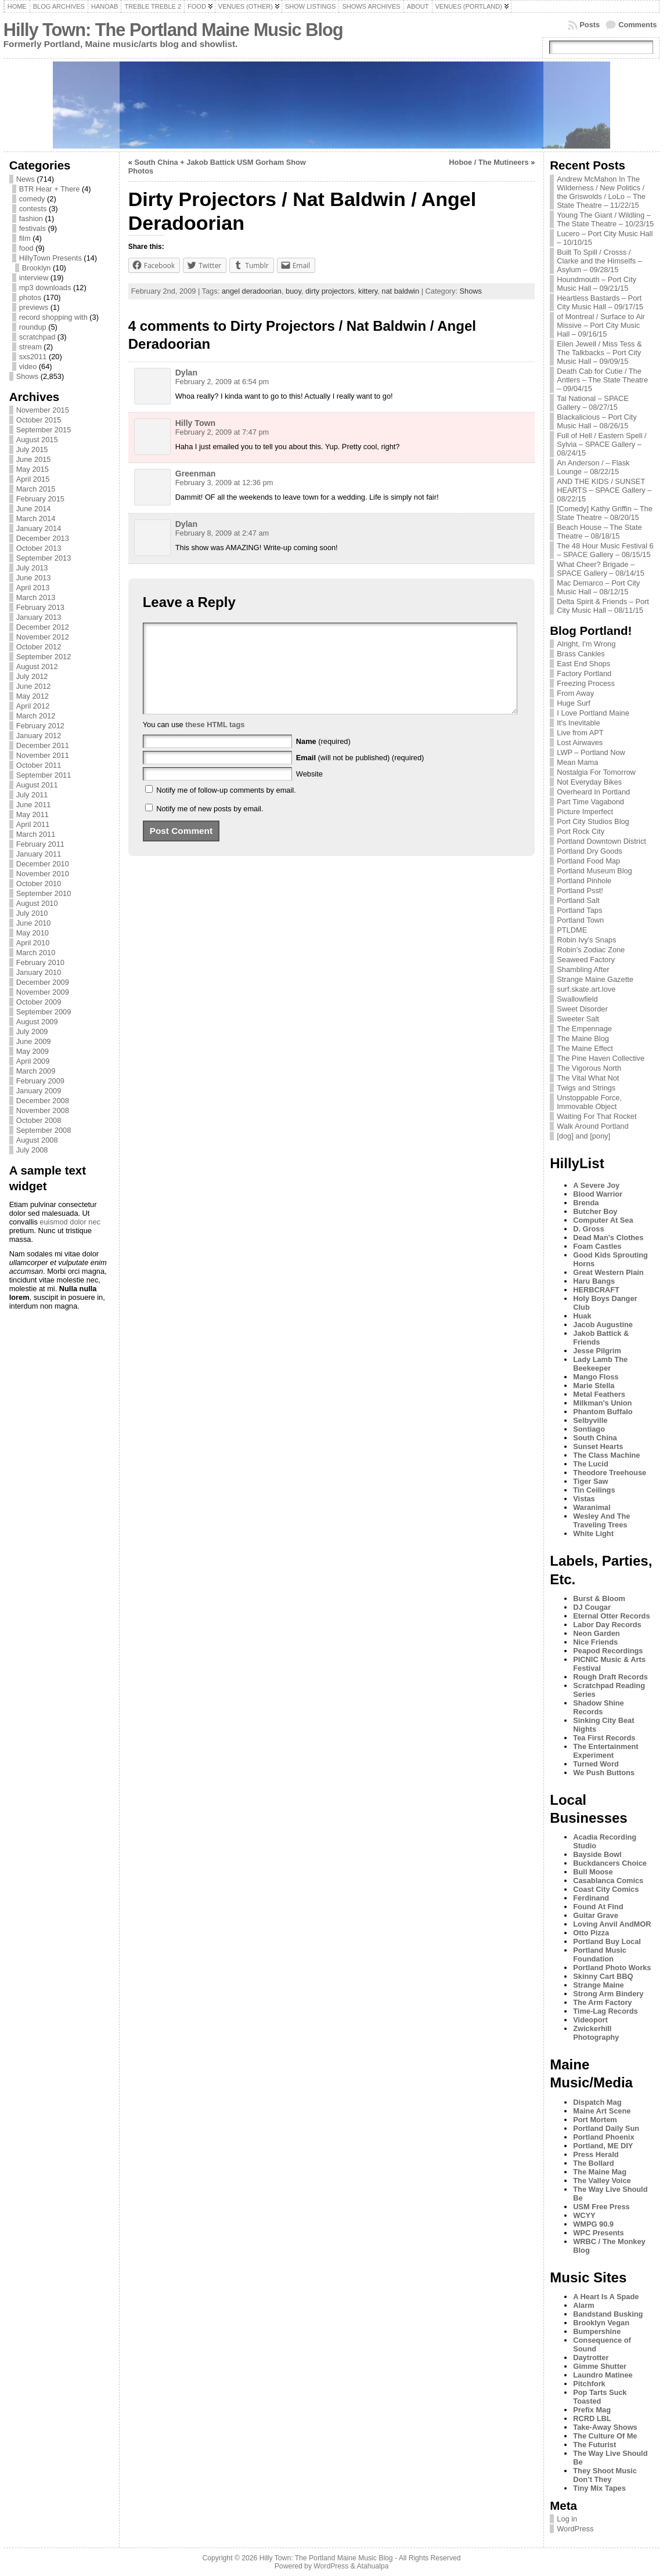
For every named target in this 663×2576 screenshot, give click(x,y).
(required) (323, 758)
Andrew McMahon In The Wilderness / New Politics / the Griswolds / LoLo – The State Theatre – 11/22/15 (601, 192)
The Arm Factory (602, 2002)
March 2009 (36, 1071)
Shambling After (583, 969)
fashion (31, 218)
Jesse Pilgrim (597, 1350)
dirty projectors (329, 291)
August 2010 (37, 903)
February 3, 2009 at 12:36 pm (224, 482)
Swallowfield (577, 999)
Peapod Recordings (608, 1650)
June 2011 (33, 804)
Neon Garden (596, 1633)
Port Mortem (595, 2119)
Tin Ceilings (594, 1490)
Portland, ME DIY (603, 2145)
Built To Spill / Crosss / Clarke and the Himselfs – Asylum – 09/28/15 (599, 261)
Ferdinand (591, 1898)
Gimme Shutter (599, 2366)
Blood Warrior (597, 1194)
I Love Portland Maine (593, 713)
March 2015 (36, 489)
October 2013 (39, 548)
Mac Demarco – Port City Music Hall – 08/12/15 (598, 587)
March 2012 (36, 715)
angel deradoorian (252, 291)
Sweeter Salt (578, 1018)
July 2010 (32, 913)
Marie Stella (593, 1385)
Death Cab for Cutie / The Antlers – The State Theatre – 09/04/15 (602, 380)
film (25, 238)
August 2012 (37, 666)
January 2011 (39, 854)
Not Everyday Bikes (589, 782)
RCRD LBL (592, 2418)
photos (30, 297)
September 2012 (43, 656)
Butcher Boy (595, 1211)
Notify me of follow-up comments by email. (226, 807)
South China (595, 1437)
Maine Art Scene (601, 2111)
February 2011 (40, 844)
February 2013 (40, 607)
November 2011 (42, 755)
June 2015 (33, 459)
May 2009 (32, 1051)
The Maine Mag (599, 2171)
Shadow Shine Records (598, 1707)
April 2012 (33, 706)
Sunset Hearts (598, 1446)
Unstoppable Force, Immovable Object (589, 1102)
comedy (32, 198)
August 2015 (37, 439)
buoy (293, 291)
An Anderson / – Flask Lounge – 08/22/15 (593, 467)
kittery (367, 291)
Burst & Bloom (599, 1598)
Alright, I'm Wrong (586, 644)
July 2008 (32, 1150)
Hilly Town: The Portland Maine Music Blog (173, 30)
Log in (567, 2518)
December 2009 (42, 982)
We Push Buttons (604, 1772)
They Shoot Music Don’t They (605, 2475)
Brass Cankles (581, 653)
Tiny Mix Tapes (599, 2488)
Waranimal (591, 1507)
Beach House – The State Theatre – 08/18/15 (599, 531)
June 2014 (33, 508)
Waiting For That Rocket (596, 1116)
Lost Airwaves (580, 742)
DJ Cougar (592, 1607)
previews (34, 307)
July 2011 (32, 794)
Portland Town (580, 920)
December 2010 (42, 863)
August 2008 (37, 1140)
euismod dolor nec (69, 1221)
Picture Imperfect (585, 811)
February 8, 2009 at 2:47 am (222, 533)
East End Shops (583, 663)
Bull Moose (592, 1871)
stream (30, 346)
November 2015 (42, 410)
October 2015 (39, 420)
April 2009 (33, 1061)
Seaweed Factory (586, 959)
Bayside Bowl (597, 1854)
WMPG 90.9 (593, 2224)
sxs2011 (33, 356)
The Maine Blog (583, 1038)
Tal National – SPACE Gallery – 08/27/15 (593, 402)
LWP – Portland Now (591, 752)
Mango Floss (595, 1376)
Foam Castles (597, 1246)
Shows (27, 376)
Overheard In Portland (593, 791)
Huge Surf (573, 703)
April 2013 (33, 587)
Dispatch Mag (597, 2102)
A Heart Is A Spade (606, 2296)
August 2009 (37, 1021)
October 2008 (39, 1120)
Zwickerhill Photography (596, 2033)
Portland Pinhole (584, 880)
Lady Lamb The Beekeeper (600, 1363)
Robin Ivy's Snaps (586, 939)
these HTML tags (214, 742)
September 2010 (43, 893)
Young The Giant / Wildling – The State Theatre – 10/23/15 (605, 219)
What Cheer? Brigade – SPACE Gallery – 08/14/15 (600, 568)
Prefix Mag (592, 2409)
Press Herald (595, 2154)
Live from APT (580, 732)
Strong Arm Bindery (608, 1993)
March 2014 (36, 518)
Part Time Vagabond (590, 801)
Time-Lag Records (605, 2011)
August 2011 (37, 785)
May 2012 (32, 696)
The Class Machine (606, 1455)
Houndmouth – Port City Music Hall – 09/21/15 (596, 283)
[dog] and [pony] (583, 1136)
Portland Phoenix (603, 2137)
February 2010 (40, 962)
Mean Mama (577, 762)
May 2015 (32, 469)
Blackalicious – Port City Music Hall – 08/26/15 (596, 421)
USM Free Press (601, 2206)
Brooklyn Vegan (601, 2322)
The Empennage (584, 1028)
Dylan (186, 372)
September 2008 (43, 1130)
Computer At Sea (603, 1220)
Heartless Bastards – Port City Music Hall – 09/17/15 (600, 302)
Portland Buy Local (607, 1941)
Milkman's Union (602, 1403)
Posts (589, 24)
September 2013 (43, 558)
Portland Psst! (580, 890)
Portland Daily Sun (606, 2128)
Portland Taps (579, 910)
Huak (582, 1316)
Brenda (586, 1202)
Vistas (583, 1498)
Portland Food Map (588, 861)
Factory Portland (584, 673)
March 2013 (36, 597)
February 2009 (40, 1080)
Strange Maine (598, 1985)
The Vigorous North (589, 1068)
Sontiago (589, 1429)
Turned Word (595, 1764)
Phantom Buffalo (602, 1411)
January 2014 (39, 528)
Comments (637, 24)
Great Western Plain (608, 1272)
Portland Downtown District (601, 841)
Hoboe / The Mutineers (488, 162)
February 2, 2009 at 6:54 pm (222, 381)
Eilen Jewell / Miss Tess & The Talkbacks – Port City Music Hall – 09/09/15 (599, 352)
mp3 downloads (45, 287)
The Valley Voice (601, 2180)
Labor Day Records (607, 1624)
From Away (575, 693)
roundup (32, 327)
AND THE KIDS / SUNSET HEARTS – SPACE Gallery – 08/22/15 (604, 490)
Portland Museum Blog (594, 870)
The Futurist (594, 2444)
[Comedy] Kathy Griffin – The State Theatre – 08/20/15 (605, 513)
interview (34, 277)
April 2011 (33, 824)
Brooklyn (36, 267)
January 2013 (39, 617)
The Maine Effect (585, 1048)
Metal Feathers (599, 1394)
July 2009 (32, 1031)
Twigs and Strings (586, 1087)
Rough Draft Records (610, 1676)
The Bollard (593, 2163)
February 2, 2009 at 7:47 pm (222, 432)
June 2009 (33, 1041)
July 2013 (32, 567)
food (26, 248)
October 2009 (39, 1002)
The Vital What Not (588, 1078)
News (25, 179)
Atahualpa (372, 2566)
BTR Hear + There (49, 189)
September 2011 (43, 775)
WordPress (575, 2528)
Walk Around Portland (592, 1126)
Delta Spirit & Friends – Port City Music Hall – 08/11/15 (603, 606)
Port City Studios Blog (593, 821)
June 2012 (33, 686)
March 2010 (36, 952)
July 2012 (32, 676)
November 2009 (42, 992)
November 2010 (42, 873)
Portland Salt (578, 900)
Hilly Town (195, 423)
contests (33, 208)
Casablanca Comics (608, 1880)
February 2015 (40, 498)
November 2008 (42, 1110)
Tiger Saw (590, 1481)
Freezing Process (586, 683)
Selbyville (590, 1420)
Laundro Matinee (602, 2375)
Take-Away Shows (605, 2427)
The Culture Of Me (605, 2436)
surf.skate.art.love (586, 989)
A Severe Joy (596, 1185)
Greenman (195, 473)
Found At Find (598, 1906)
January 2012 (39, 735)
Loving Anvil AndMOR (612, 1924)
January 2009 (39, 1090)
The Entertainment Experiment (605, 1751)
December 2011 (42, 745)
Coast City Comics (606, 1889)
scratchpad (37, 337)
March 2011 (36, 834)
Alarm (583, 2305)
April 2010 (33, 942)
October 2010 (39, 883)
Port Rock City (580, 831)
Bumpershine (597, 2331)
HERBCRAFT (596, 1289)
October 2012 (39, 646)
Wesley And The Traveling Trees (601, 1520)
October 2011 (39, 765)
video (28, 366)
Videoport (590, 2019)
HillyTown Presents (50, 258)
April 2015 (33, 479)
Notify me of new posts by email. (209, 826)
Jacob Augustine (603, 1324)
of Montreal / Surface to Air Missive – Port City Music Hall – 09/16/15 (601, 325)
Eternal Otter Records (611, 1616)
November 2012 (42, 637)
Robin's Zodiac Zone (591, 949)
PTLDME (572, 930)
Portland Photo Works (612, 1967)
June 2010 (33, 923)
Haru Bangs (594, 1281)
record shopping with (53, 317)
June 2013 (33, 577)
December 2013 (42, 538)
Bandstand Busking (608, 2314)
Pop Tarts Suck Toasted (599, 2396)
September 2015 (43, 429)
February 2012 (40, 725)
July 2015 (32, 449)
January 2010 (39, 972)
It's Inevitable (578, 722)
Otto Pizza (591, 1932)
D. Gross (588, 1228)
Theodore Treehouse (609, 1472)
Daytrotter (590, 2357)
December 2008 (42, 1100)
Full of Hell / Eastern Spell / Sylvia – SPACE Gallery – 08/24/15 (601, 444)
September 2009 (43, 1011)
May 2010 (32, 932)
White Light (593, 1533)
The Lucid (590, 1463)
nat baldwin (400, 291)
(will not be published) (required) (360, 775)
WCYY (584, 2215)
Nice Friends (595, 1642)
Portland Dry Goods (589, 851)
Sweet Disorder (582, 1009)
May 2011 (32, 814)
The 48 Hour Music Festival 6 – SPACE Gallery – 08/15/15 (605, 550)
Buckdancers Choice (610, 1863)
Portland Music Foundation (599, 1954)
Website (309, 791)
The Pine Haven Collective (600, 1058)
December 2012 (42, 627)
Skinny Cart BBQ (603, 1976)
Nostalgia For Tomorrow (596, 772)
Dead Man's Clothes (608, 1237)
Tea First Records (604, 1737)
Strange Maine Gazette (595, 979)
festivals (32, 228)
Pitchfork (589, 2383)
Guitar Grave (595, 1915)
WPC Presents (598, 2232)
